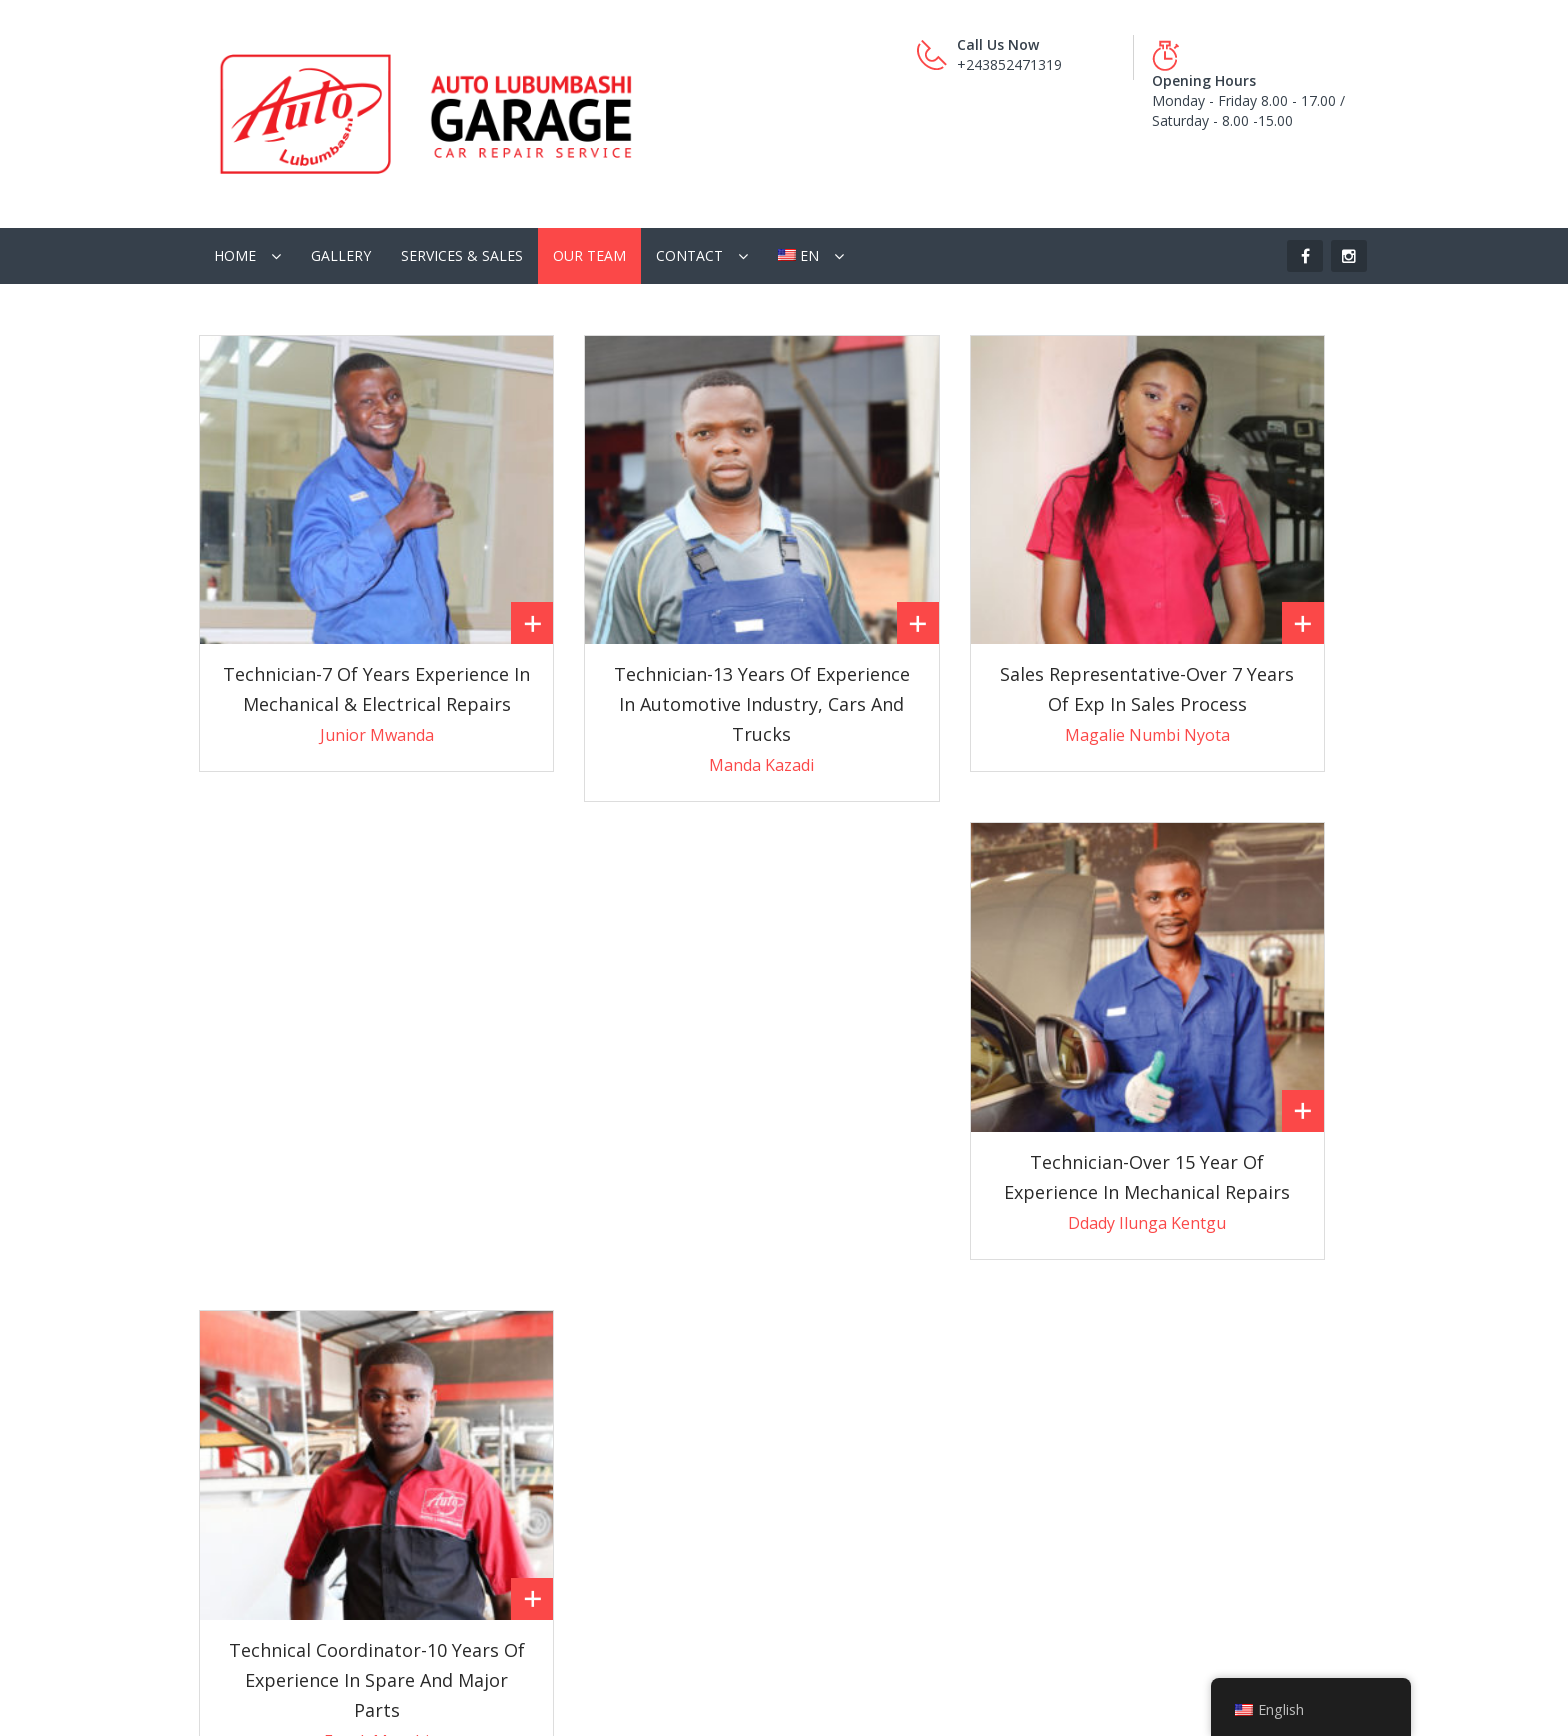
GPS (523, 1378)
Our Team (589, 183)
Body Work (246, 1578)
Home (235, 183)
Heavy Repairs (256, 1498)
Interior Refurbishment (283, 1338)
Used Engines (553, 1418)
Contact (689, 183)
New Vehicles (553, 1458)
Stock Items (548, 1498)
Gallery (341, 183)
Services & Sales (462, 183)
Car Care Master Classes (589, 1338)
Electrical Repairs (264, 1538)
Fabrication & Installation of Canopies (332, 1618)
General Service (260, 1418)
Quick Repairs (254, 1458)
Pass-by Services (264, 1378)
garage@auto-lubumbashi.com (915, 1382)
